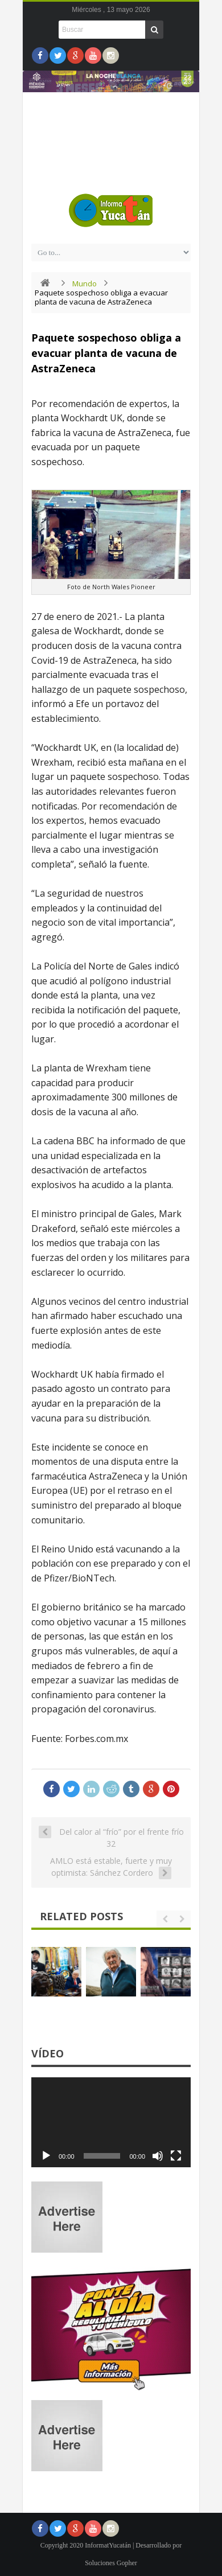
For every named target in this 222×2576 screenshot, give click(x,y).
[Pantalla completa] (176, 2156)
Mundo (84, 283)
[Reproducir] (46, 2156)
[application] (111, 2122)
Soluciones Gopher (111, 2563)
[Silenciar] (157, 2156)
